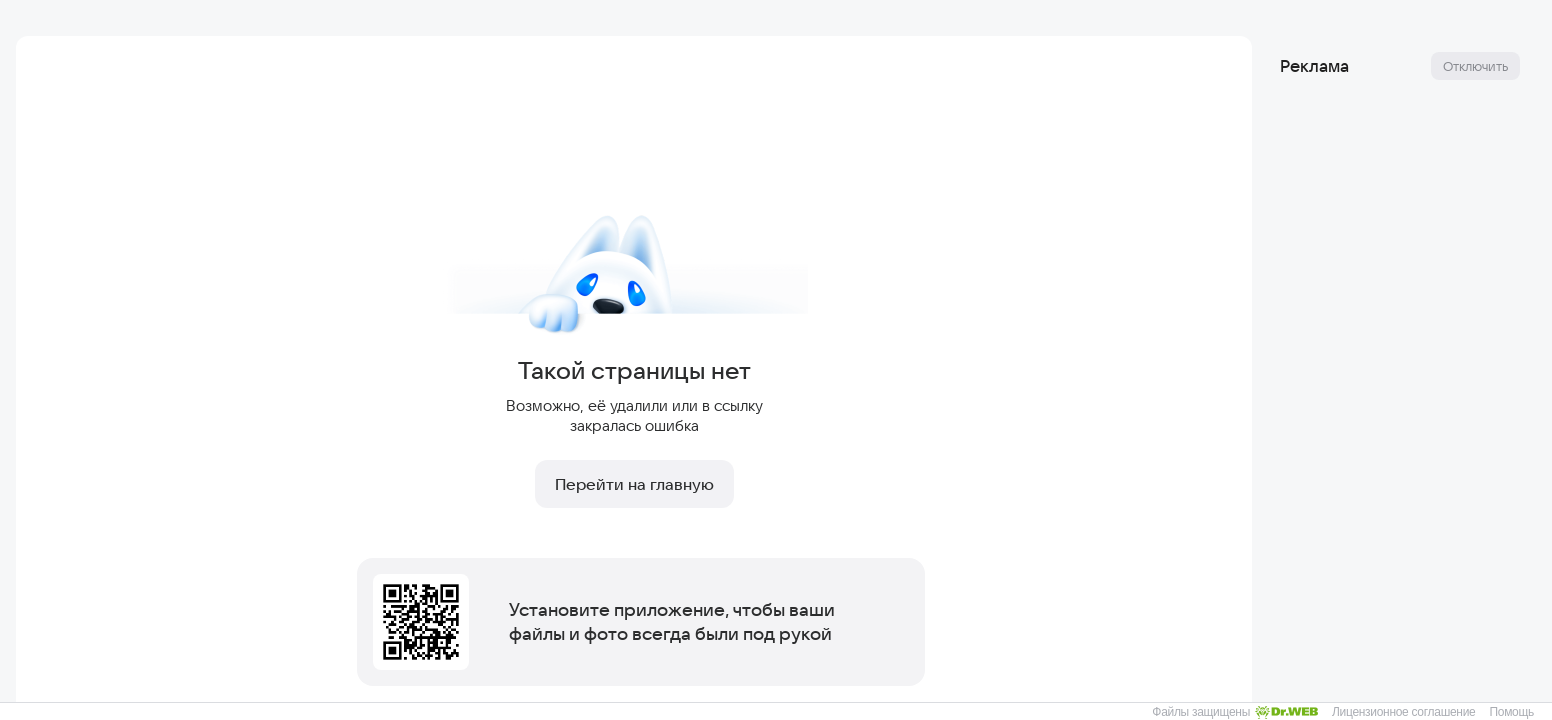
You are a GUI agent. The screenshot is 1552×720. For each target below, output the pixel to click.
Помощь (1511, 712)
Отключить (1475, 66)
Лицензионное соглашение (1403, 712)
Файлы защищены (1235, 712)
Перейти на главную (634, 484)
